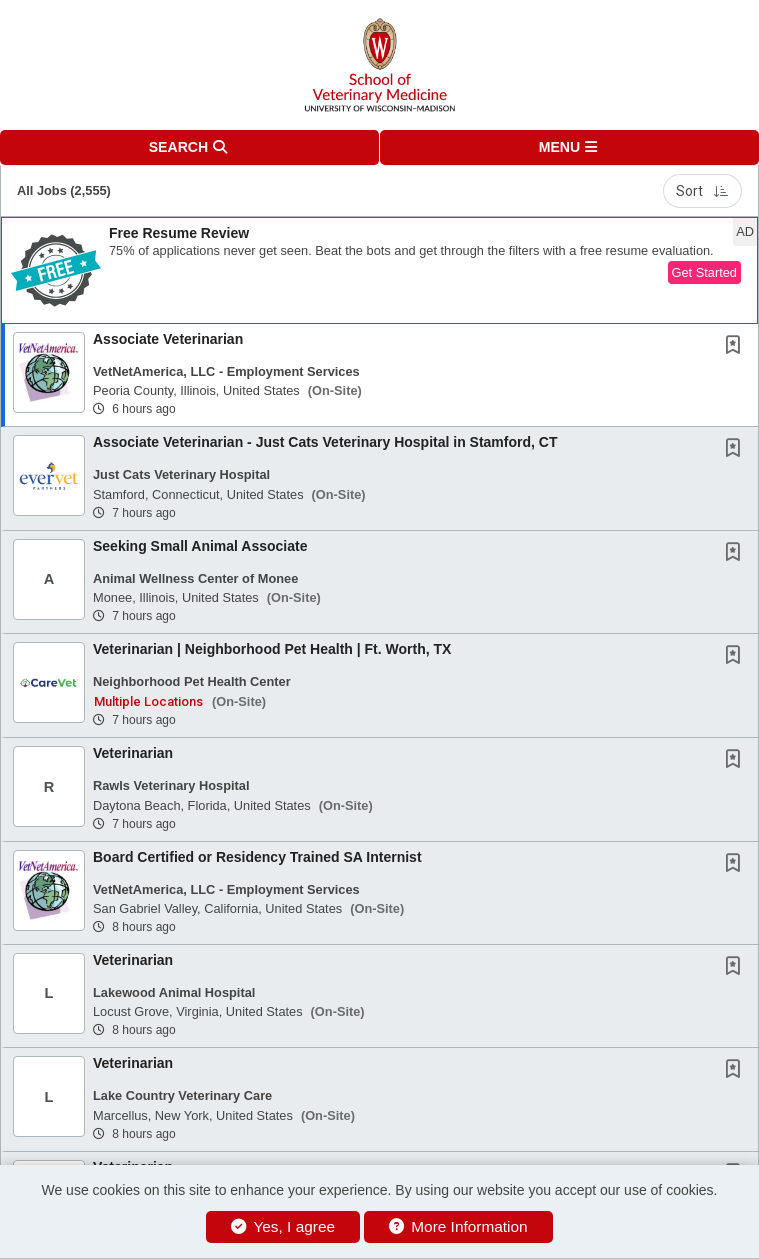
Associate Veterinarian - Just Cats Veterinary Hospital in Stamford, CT (325, 442)
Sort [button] (702, 191)
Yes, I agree (283, 1226)
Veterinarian (133, 753)
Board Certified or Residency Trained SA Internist (257, 857)
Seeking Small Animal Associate (200, 546)
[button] (570, 147)
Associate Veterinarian (168, 339)
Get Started (704, 272)
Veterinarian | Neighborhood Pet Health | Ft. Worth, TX (272, 649)
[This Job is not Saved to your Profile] (737, 347)
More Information (458, 1226)
